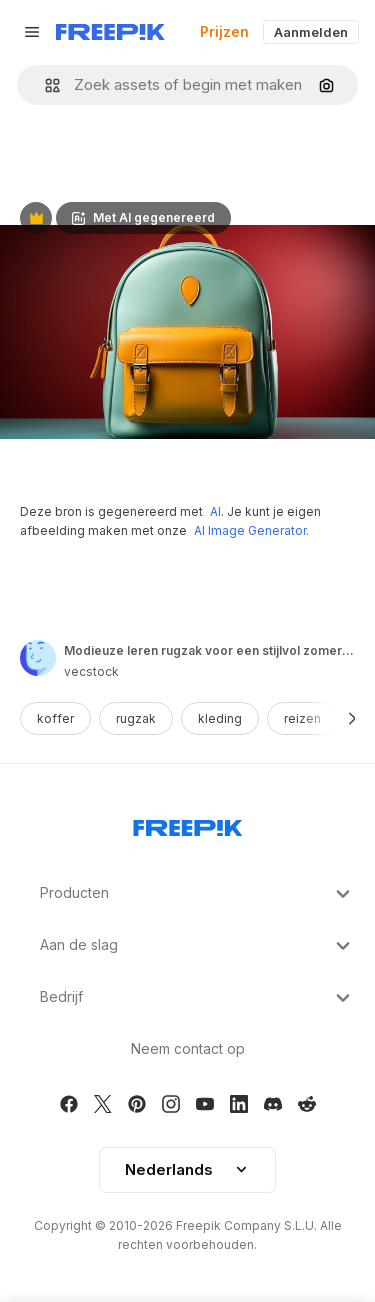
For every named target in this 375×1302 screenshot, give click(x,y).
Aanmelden (311, 32)
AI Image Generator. (251, 530)
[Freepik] (110, 32)
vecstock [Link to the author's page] (91, 671)
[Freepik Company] (188, 824)
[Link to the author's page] (38, 658)
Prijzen (224, 31)
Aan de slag (197, 946)
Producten (197, 894)
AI (215, 511)
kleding (220, 718)
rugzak (136, 718)
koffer (55, 718)
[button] (44, 85)
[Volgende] (352, 718)
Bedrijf (197, 998)
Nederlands (187, 1169)
